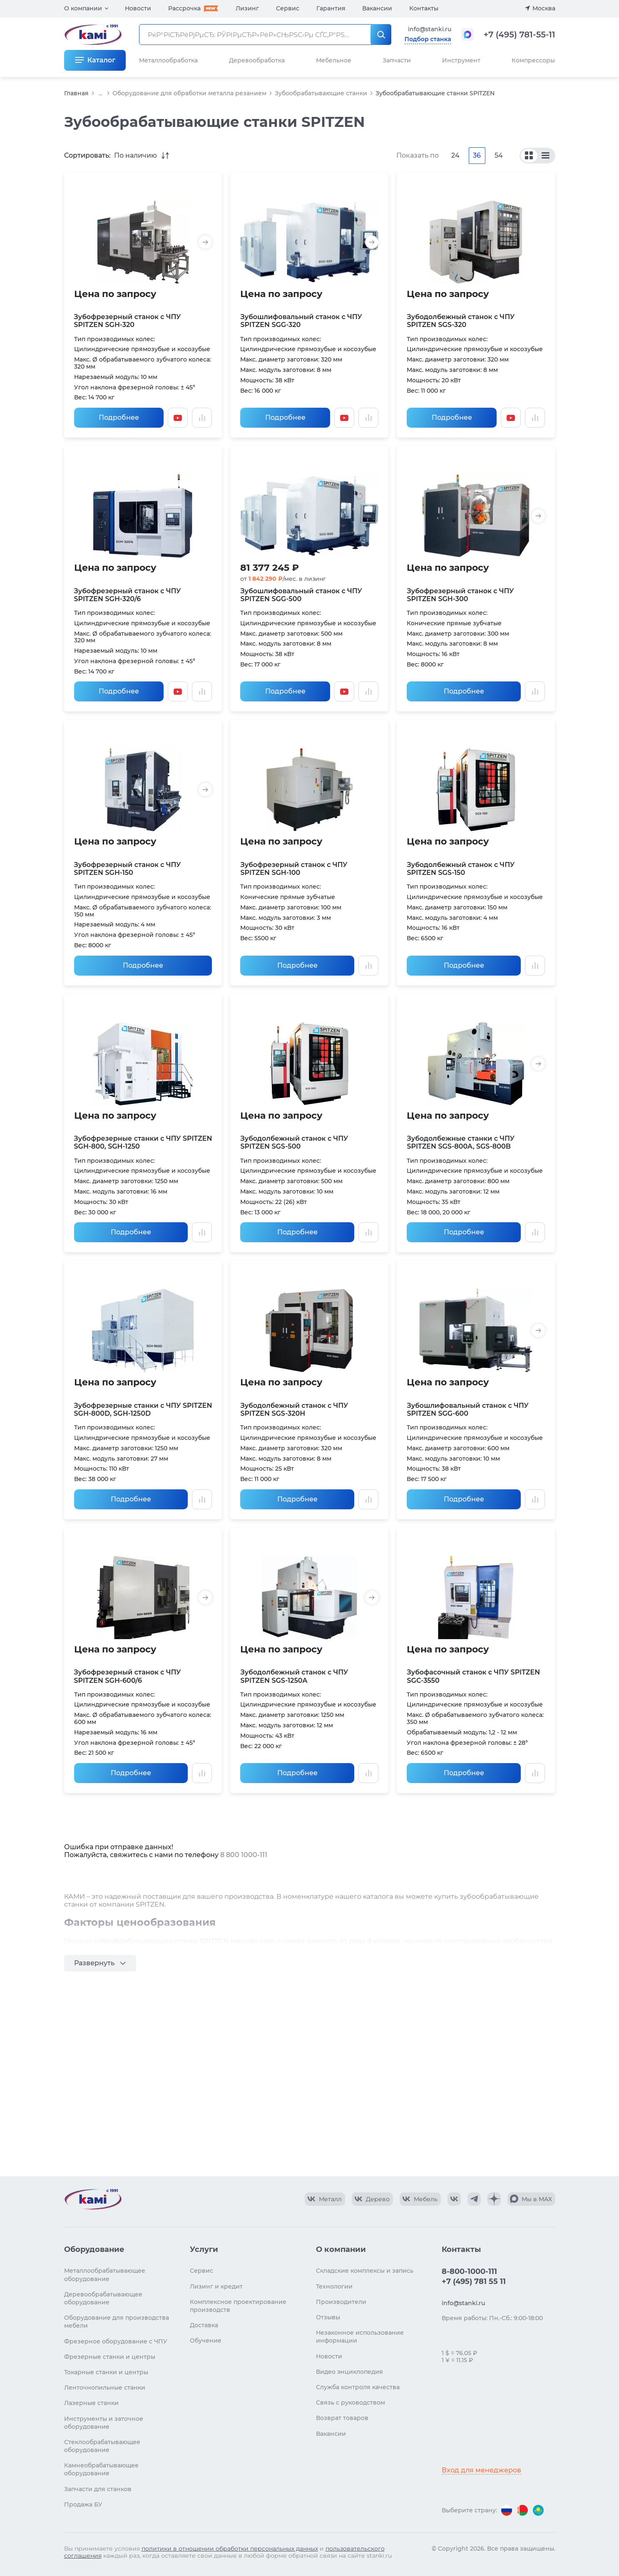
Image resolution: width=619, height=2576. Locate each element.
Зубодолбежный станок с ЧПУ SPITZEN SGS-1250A (294, 1676)
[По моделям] (545, 155)
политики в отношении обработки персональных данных (230, 2548)
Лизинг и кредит (216, 2286)
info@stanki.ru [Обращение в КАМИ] (429, 29)
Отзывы (328, 2317)
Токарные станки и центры (106, 2372)
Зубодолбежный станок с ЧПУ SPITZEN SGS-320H (294, 1409)
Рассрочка (184, 8)
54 (499, 155)
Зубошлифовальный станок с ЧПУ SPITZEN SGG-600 (467, 1409)
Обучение (205, 2340)
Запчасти (397, 60)
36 (477, 155)
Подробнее (119, 417)
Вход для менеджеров (481, 2470)
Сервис (287, 8)
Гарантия (331, 8)
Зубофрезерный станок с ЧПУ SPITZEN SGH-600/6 (127, 1676)
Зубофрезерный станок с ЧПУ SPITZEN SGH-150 (127, 869)
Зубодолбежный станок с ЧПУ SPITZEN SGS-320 (461, 321)
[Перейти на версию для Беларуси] (522, 2510)
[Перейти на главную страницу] (93, 2199)
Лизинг (247, 8)
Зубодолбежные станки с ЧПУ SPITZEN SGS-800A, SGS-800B (461, 1142)
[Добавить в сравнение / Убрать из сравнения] (202, 418)
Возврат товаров (342, 2418)
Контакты (423, 8)
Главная (76, 93)
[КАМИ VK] (454, 2199)
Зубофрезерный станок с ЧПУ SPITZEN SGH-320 (127, 321)
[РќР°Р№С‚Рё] (380, 34)
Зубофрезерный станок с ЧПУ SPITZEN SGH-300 (460, 595)
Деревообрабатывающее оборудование (103, 2298)
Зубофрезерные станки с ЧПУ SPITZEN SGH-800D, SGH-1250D (143, 1409)
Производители (341, 2302)
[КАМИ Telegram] (474, 2199)
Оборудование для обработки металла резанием (189, 93)
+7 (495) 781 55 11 (474, 2281)
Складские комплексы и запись (364, 2270)
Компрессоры (533, 60)
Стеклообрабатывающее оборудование (102, 2446)
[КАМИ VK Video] (325, 2199)
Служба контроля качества (358, 2387)
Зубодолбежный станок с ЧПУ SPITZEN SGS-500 (294, 1142)
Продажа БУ (83, 2504)
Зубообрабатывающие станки (321, 93)
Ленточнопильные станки (104, 2387)
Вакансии (377, 8)
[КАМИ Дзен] (494, 2199)
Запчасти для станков (98, 2489)
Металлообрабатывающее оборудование (104, 2274)
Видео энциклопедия (349, 2371)
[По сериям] (529, 155)
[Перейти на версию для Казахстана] (538, 2510)
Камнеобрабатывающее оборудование (101, 2469)
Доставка (204, 2325)
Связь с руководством (350, 2402)
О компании (83, 8)
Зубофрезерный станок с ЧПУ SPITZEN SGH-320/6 (127, 595)
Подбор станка (428, 39)
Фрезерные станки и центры (109, 2357)
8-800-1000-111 (469, 2271)
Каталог (101, 60)
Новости (138, 8)
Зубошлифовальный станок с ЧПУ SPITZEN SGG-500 (301, 595)
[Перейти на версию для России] (506, 2510)
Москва (543, 8)
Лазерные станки (91, 2403)
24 (455, 155)
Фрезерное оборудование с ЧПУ (115, 2341)
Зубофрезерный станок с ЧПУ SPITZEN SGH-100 (293, 869)
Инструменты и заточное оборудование (103, 2422)
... (100, 93)
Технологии (334, 2286)
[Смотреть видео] (178, 418)
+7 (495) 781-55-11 (519, 35)
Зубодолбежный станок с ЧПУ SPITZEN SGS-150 (461, 869)
